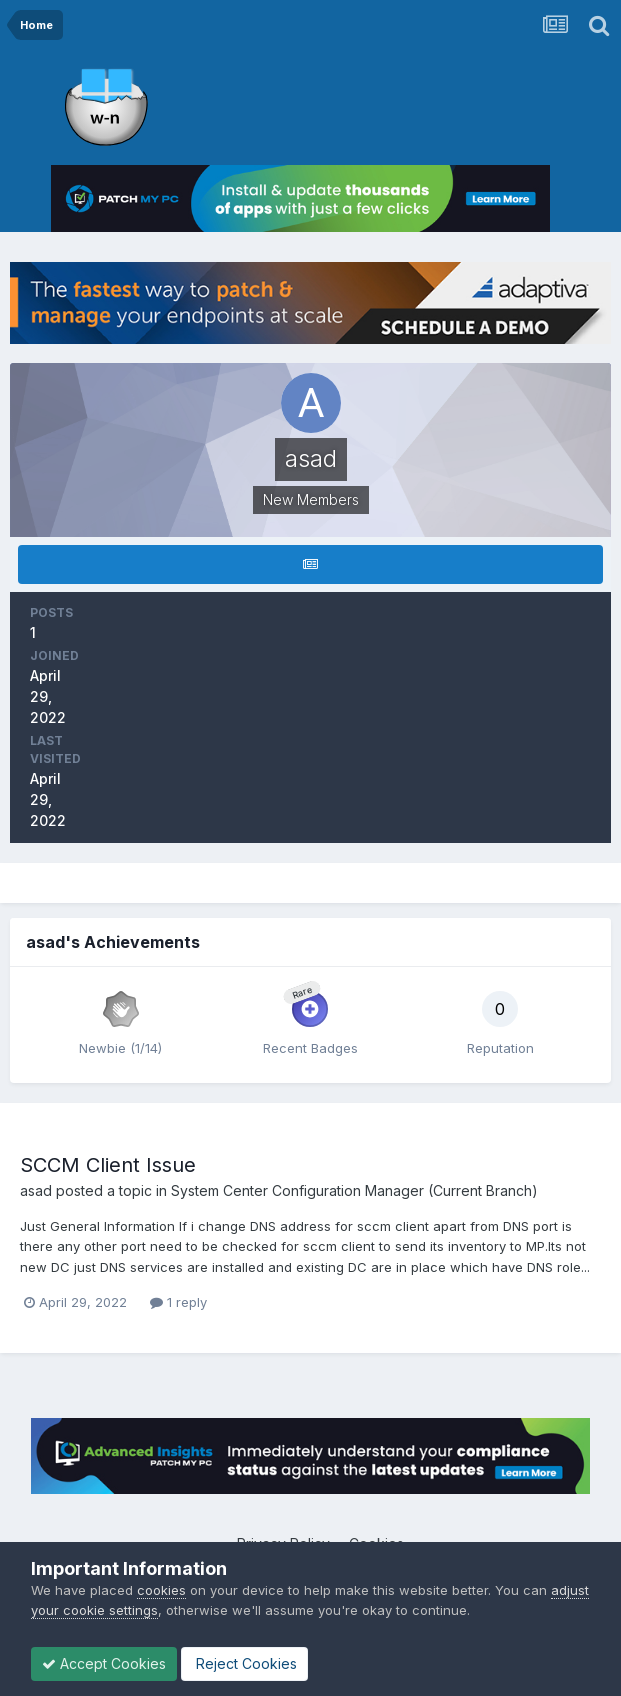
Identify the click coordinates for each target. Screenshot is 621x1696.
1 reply (178, 1302)
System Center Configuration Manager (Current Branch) (354, 1190)
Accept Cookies (104, 1663)
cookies (161, 1590)
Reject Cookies (244, 1663)
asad (36, 1190)
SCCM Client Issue (108, 1165)
